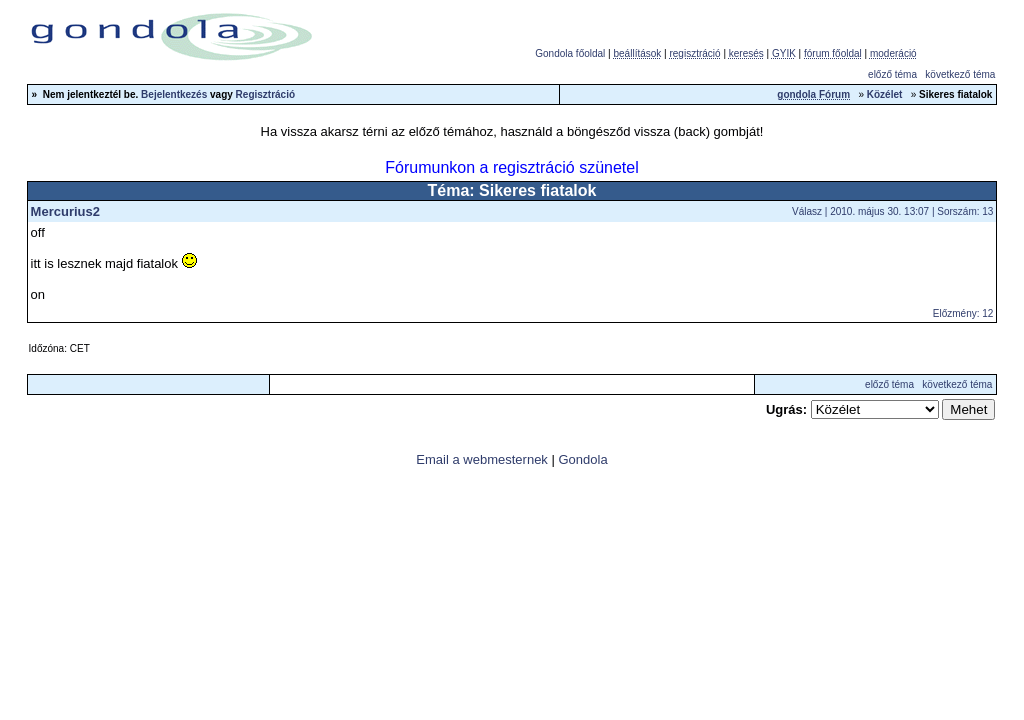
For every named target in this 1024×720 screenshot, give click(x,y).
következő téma (960, 74)
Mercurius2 (65, 211)
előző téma (892, 74)
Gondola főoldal (570, 53)
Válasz (807, 211)
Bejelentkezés (174, 94)
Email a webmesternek (482, 459)
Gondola (582, 459)
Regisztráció (265, 94)
